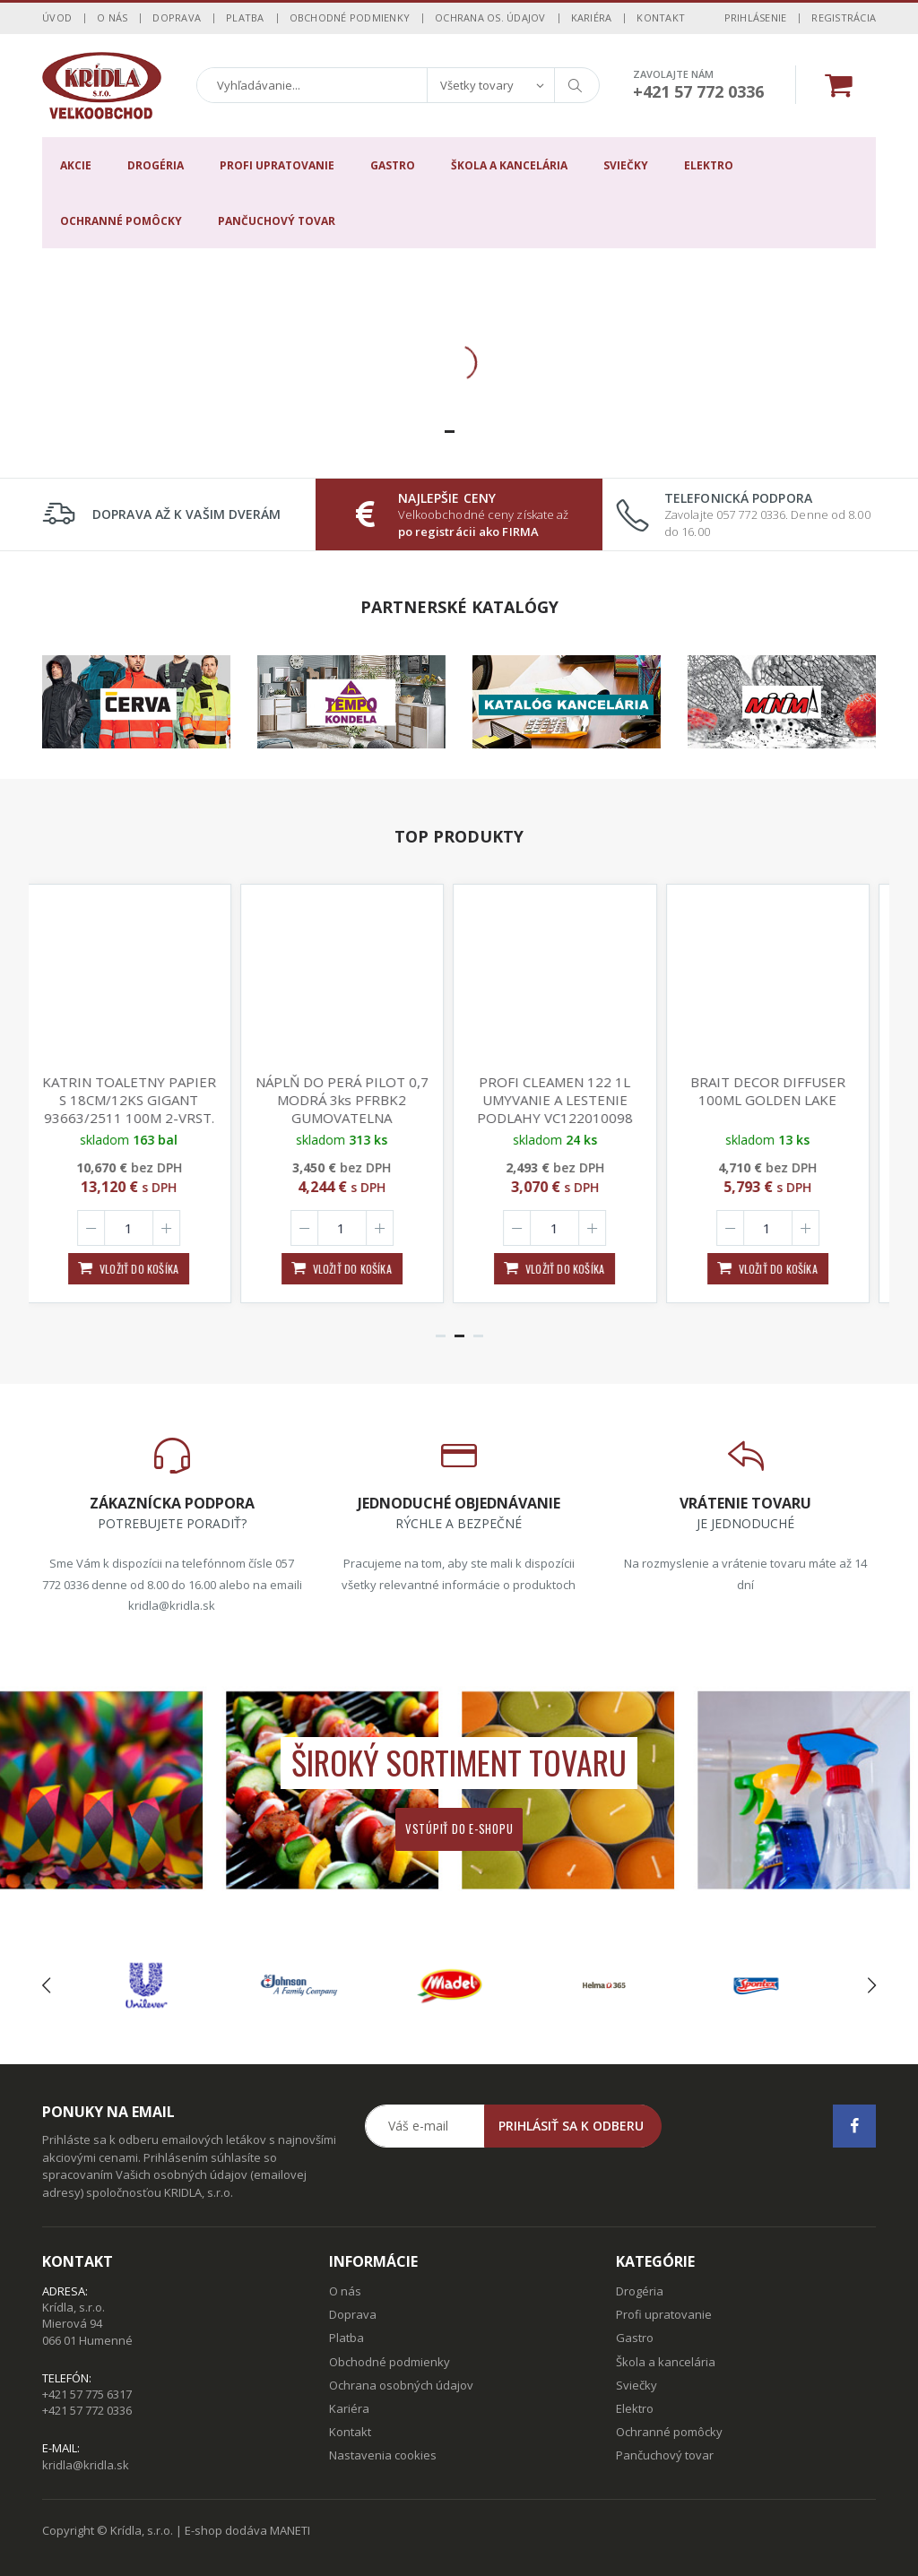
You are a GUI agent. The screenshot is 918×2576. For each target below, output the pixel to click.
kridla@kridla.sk (85, 2465)
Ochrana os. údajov (490, 17)
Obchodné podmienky (350, 17)
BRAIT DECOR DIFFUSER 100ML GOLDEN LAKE (778, 1091)
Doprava (176, 17)
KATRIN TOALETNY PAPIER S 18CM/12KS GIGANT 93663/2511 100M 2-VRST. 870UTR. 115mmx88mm (140, 1109)
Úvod (57, 17)
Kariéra (591, 17)
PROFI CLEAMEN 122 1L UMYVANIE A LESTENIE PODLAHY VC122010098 (566, 1100)
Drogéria (155, 165)
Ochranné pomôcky (121, 221)
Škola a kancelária (509, 165)
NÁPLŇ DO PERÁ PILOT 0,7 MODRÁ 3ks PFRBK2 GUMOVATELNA (352, 1100)
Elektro (708, 165)
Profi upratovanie (277, 165)
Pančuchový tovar (276, 221)
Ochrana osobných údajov (401, 2385)
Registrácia (843, 17)
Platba (245, 17)
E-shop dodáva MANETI (247, 2530)
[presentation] (46, 1985)
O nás (112, 17)
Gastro (392, 165)
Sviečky (625, 165)
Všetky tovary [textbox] (477, 85)
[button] (449, 431)
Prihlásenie (755, 17)
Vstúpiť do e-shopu (459, 1828)
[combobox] (490, 85)
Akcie (75, 165)
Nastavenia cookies (383, 2455)
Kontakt (661, 17)
